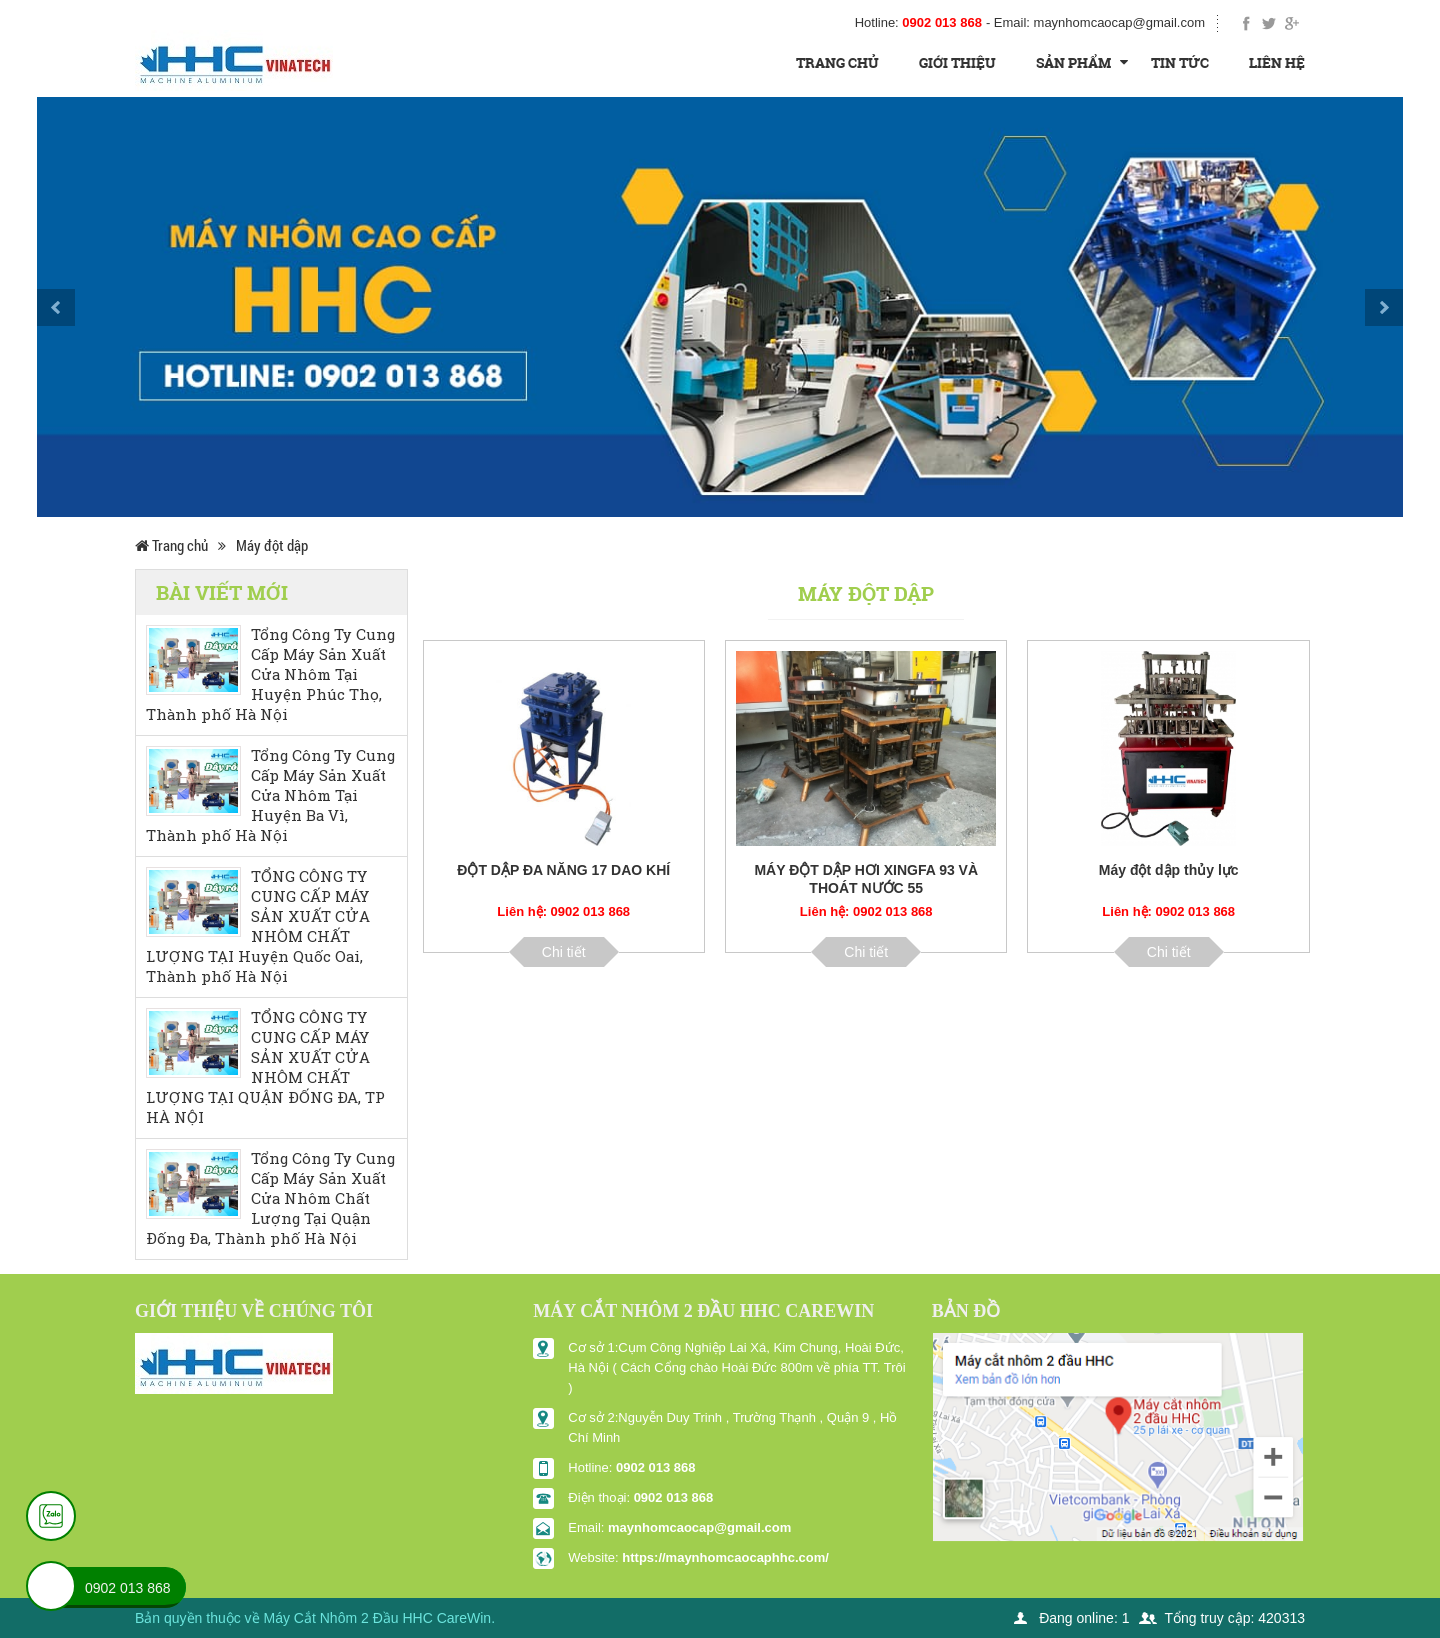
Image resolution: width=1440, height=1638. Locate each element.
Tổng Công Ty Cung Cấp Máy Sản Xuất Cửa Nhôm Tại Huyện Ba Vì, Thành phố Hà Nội (270, 795)
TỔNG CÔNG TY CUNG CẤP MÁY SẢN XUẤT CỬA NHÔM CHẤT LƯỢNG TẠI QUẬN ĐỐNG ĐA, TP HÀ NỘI (265, 1067)
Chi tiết (564, 952)
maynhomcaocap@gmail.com (699, 1527)
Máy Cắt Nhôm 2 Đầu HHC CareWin (378, 1618)
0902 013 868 (656, 1467)
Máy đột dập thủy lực (1169, 870)
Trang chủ (837, 62)
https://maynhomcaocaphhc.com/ (725, 1557)
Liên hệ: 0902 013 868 (563, 911)
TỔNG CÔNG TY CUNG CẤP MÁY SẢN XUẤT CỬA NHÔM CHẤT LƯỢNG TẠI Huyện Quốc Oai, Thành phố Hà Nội (258, 926)
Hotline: (918, 22)
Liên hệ (1277, 62)
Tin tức (1180, 62)
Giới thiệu (957, 62)
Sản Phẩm (1073, 62)
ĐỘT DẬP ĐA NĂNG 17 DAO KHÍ (563, 870)
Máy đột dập (272, 545)
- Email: (1095, 22)
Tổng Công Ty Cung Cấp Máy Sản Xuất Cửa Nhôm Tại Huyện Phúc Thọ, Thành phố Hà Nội (270, 674)
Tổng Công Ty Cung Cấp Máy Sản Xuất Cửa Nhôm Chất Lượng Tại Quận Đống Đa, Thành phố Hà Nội (270, 1198)
